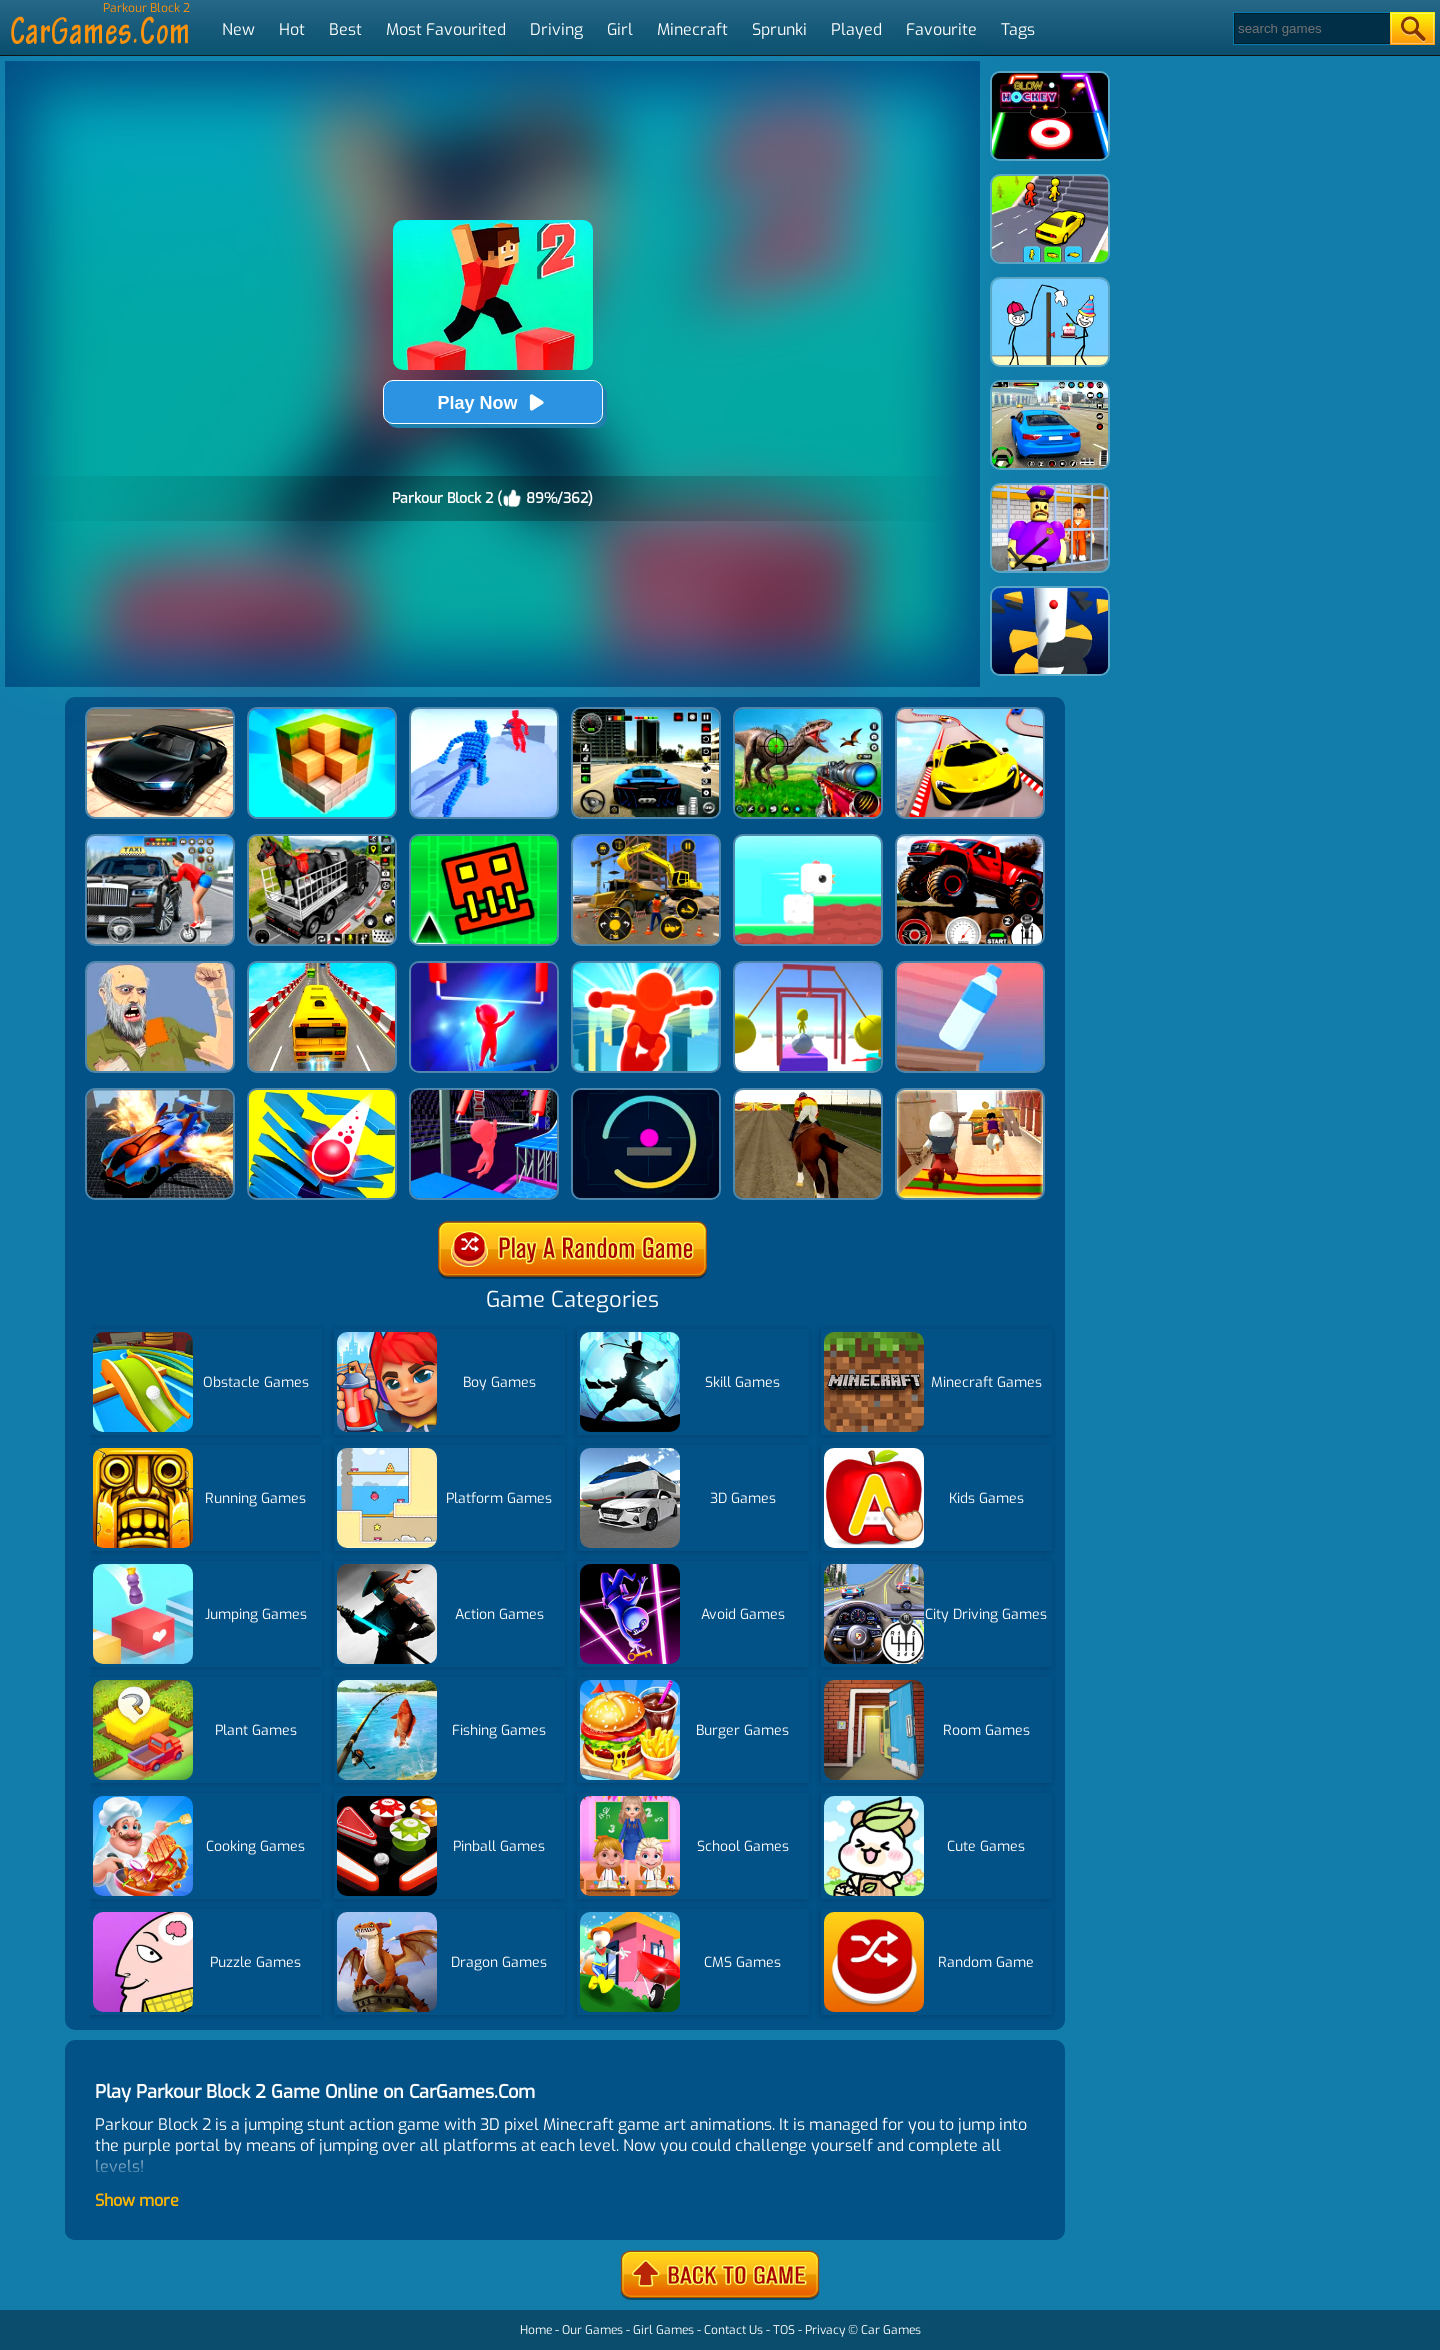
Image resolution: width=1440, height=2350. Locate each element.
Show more (137, 2200)
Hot (292, 29)
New (238, 29)
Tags (1018, 29)
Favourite (941, 29)
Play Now (492, 402)
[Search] (1310, 28)
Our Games (592, 2330)
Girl (620, 29)
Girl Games (663, 2330)
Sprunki (779, 29)
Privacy (825, 2330)
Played (856, 29)
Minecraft (692, 29)
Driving (556, 29)
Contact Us (733, 2330)
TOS (784, 2330)
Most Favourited (446, 29)
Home (536, 2330)
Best (345, 29)
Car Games (891, 2330)
